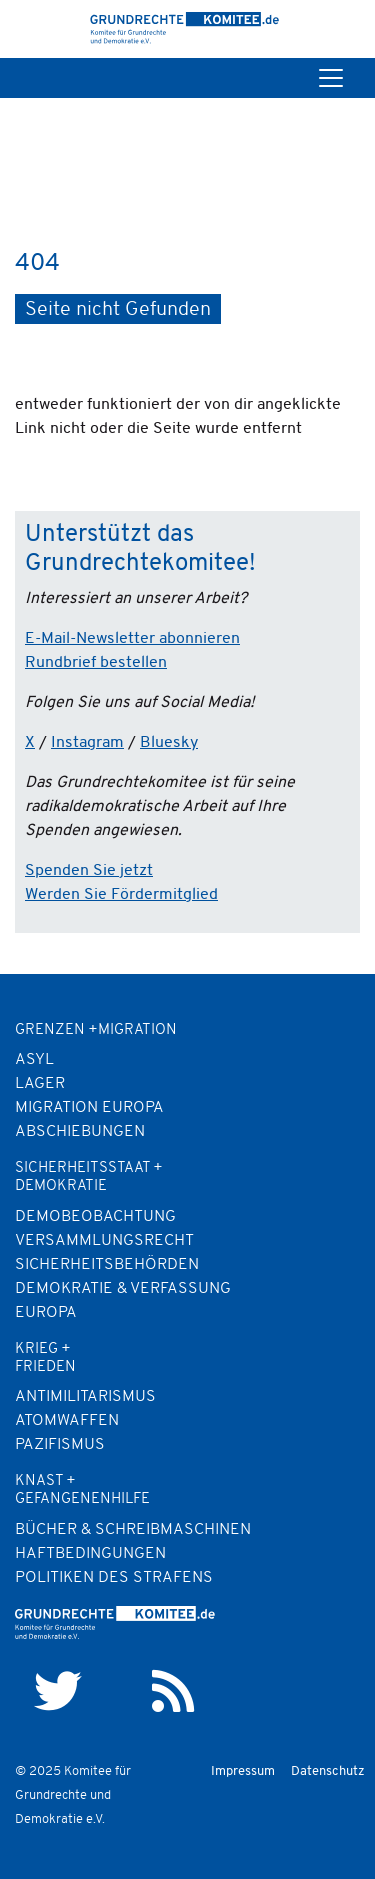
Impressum (243, 1771)
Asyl (34, 1060)
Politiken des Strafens (114, 1578)
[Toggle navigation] (331, 78)
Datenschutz (328, 1771)
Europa (46, 1313)
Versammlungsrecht (104, 1241)
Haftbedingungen (90, 1554)
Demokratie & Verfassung (123, 1289)
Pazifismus (60, 1445)
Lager (40, 1084)
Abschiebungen (80, 1132)
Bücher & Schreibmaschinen (133, 1530)
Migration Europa (89, 1108)
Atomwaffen (67, 1421)
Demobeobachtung (95, 1217)
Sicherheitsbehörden (107, 1265)
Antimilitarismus (85, 1397)
